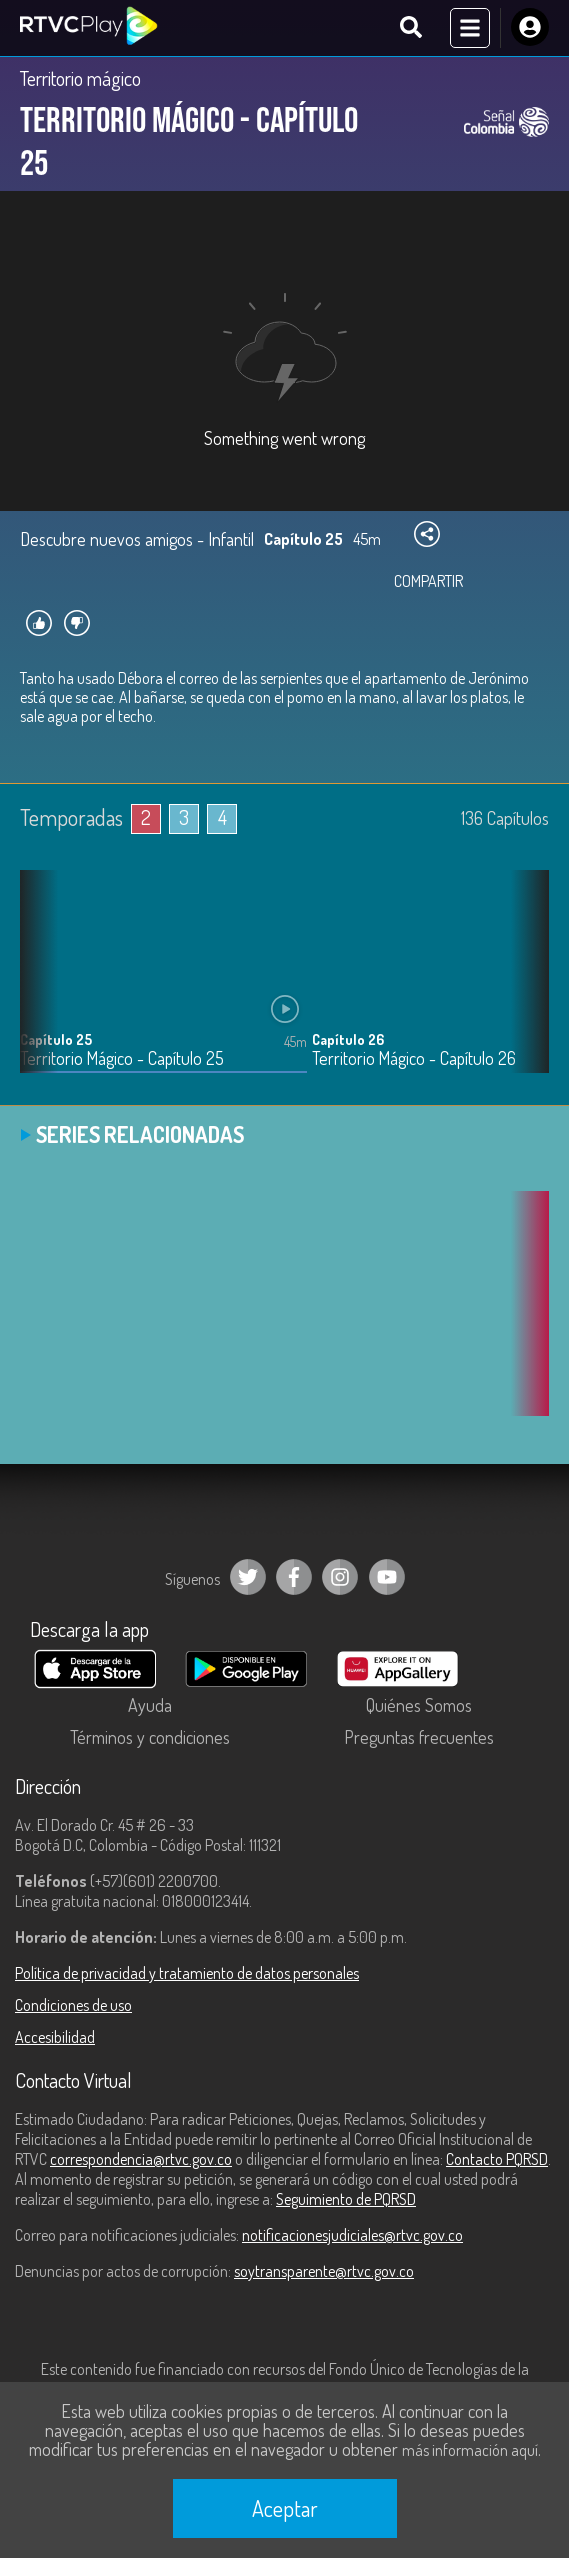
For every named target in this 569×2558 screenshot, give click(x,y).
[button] (524, 986)
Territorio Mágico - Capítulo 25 (122, 1058)
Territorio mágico (80, 78)
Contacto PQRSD (497, 2159)
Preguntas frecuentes (419, 1737)
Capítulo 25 (56, 1039)
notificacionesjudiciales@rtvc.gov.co (352, 2235)
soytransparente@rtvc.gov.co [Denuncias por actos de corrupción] (324, 2271)
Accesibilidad (55, 2037)
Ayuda (150, 1705)
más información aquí (470, 2450)
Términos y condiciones (150, 1737)
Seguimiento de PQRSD (346, 2199)
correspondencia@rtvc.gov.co (141, 2159)
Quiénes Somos (419, 1705)
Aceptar (285, 2508)
